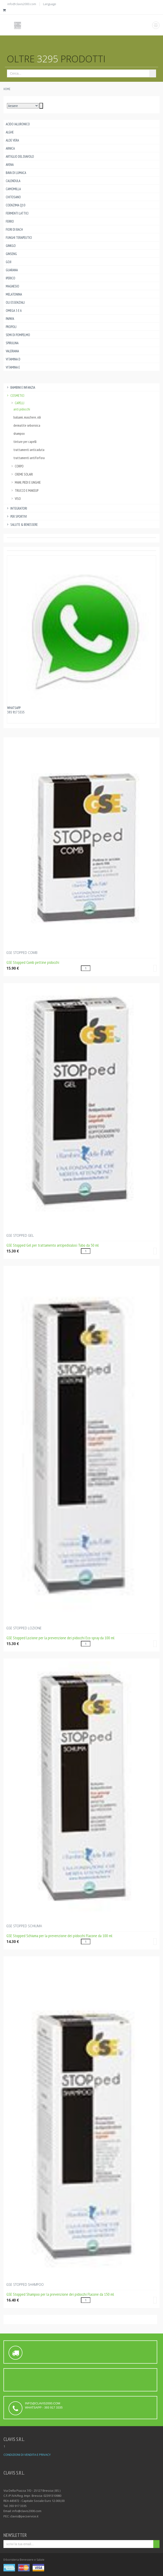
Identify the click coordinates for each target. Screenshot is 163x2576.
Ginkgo (11, 245)
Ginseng (11, 254)
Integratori (16, 508)
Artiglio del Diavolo (20, 156)
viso (15, 498)
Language (49, 4)
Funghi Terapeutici (19, 237)
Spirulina (12, 343)
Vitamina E (13, 367)
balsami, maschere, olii (27, 417)
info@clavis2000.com (21, 4)
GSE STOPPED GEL (20, 1235)
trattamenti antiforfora (29, 458)
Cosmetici (15, 395)
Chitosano (13, 197)
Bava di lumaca (16, 172)
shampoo (19, 433)
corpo (17, 466)
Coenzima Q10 (15, 205)
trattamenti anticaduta (28, 450)
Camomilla (13, 189)
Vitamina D (13, 359)
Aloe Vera (12, 140)
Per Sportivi (16, 516)
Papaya (10, 318)
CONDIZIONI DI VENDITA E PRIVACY (27, 2455)
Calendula (13, 181)
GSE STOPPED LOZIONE (24, 1628)
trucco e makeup (24, 490)
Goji (8, 262)
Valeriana (12, 351)
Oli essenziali (15, 302)
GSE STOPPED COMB (21, 952)
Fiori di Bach (14, 229)
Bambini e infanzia (20, 387)
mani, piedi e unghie (25, 482)
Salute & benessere (22, 524)
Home (6, 89)
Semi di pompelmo (18, 335)
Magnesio (12, 286)
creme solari (21, 474)
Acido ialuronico (18, 124)
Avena (10, 164)
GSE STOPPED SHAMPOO (25, 2284)
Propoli (11, 327)
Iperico (10, 278)
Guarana (12, 270)
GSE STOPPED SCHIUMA (24, 1926)
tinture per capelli (25, 441)
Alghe (10, 132)
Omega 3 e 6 (14, 310)
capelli (17, 403)
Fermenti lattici (17, 213)
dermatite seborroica (26, 425)
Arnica (10, 148)
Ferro (10, 221)
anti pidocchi (21, 409)
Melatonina (14, 294)
